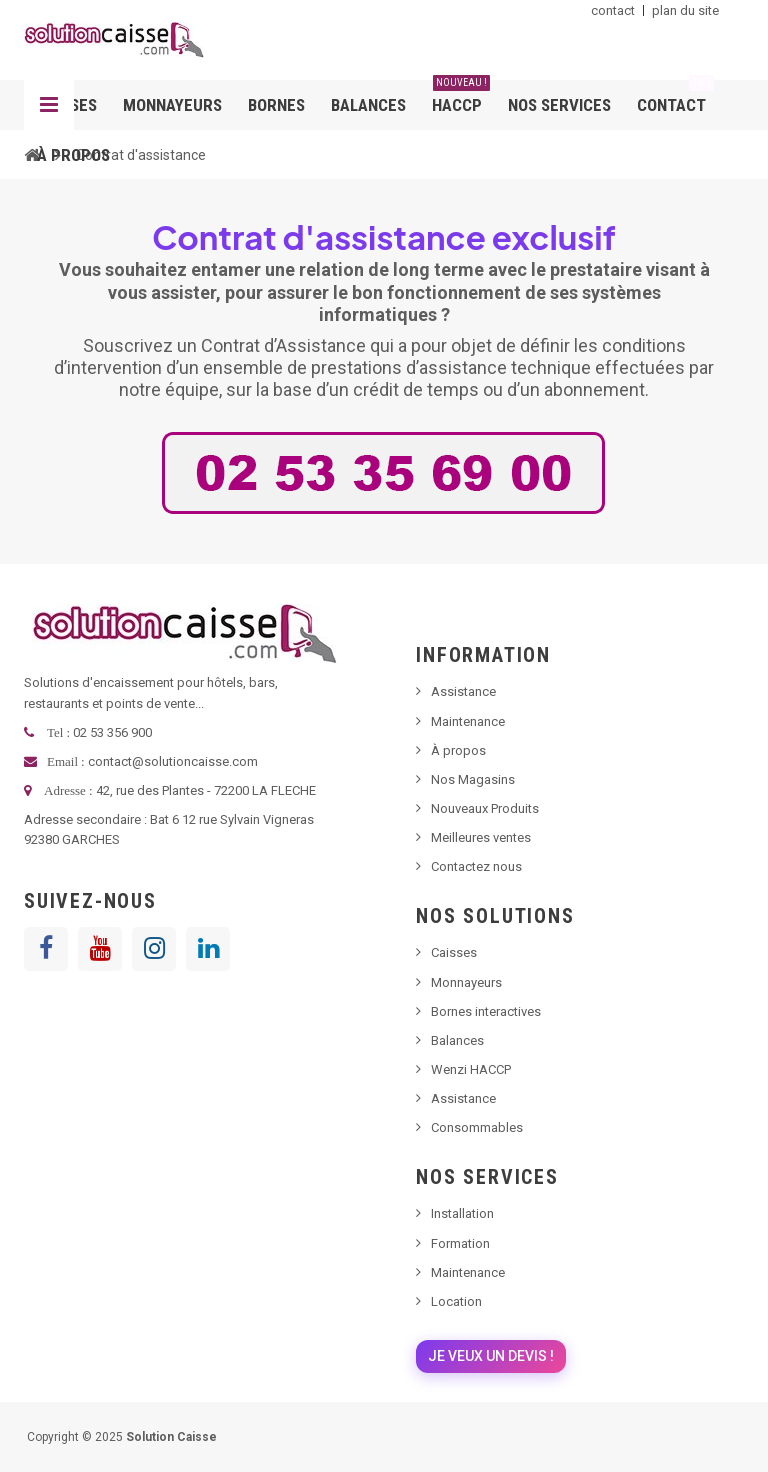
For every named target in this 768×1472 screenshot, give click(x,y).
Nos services (559, 105)
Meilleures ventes (481, 837)
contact (613, 10)
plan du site (685, 10)
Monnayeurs (172, 105)
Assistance (463, 691)
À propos (73, 155)
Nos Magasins (473, 779)
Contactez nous (476, 866)
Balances (368, 105)
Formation (460, 1243)
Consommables (477, 1127)
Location (456, 1301)
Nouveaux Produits (485, 808)
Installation (462, 1213)
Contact (675, 97)
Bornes (276, 105)
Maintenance (468, 721)
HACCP (461, 97)
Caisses (454, 952)
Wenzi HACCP (471, 1069)
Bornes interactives (486, 1011)
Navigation (49, 105)
